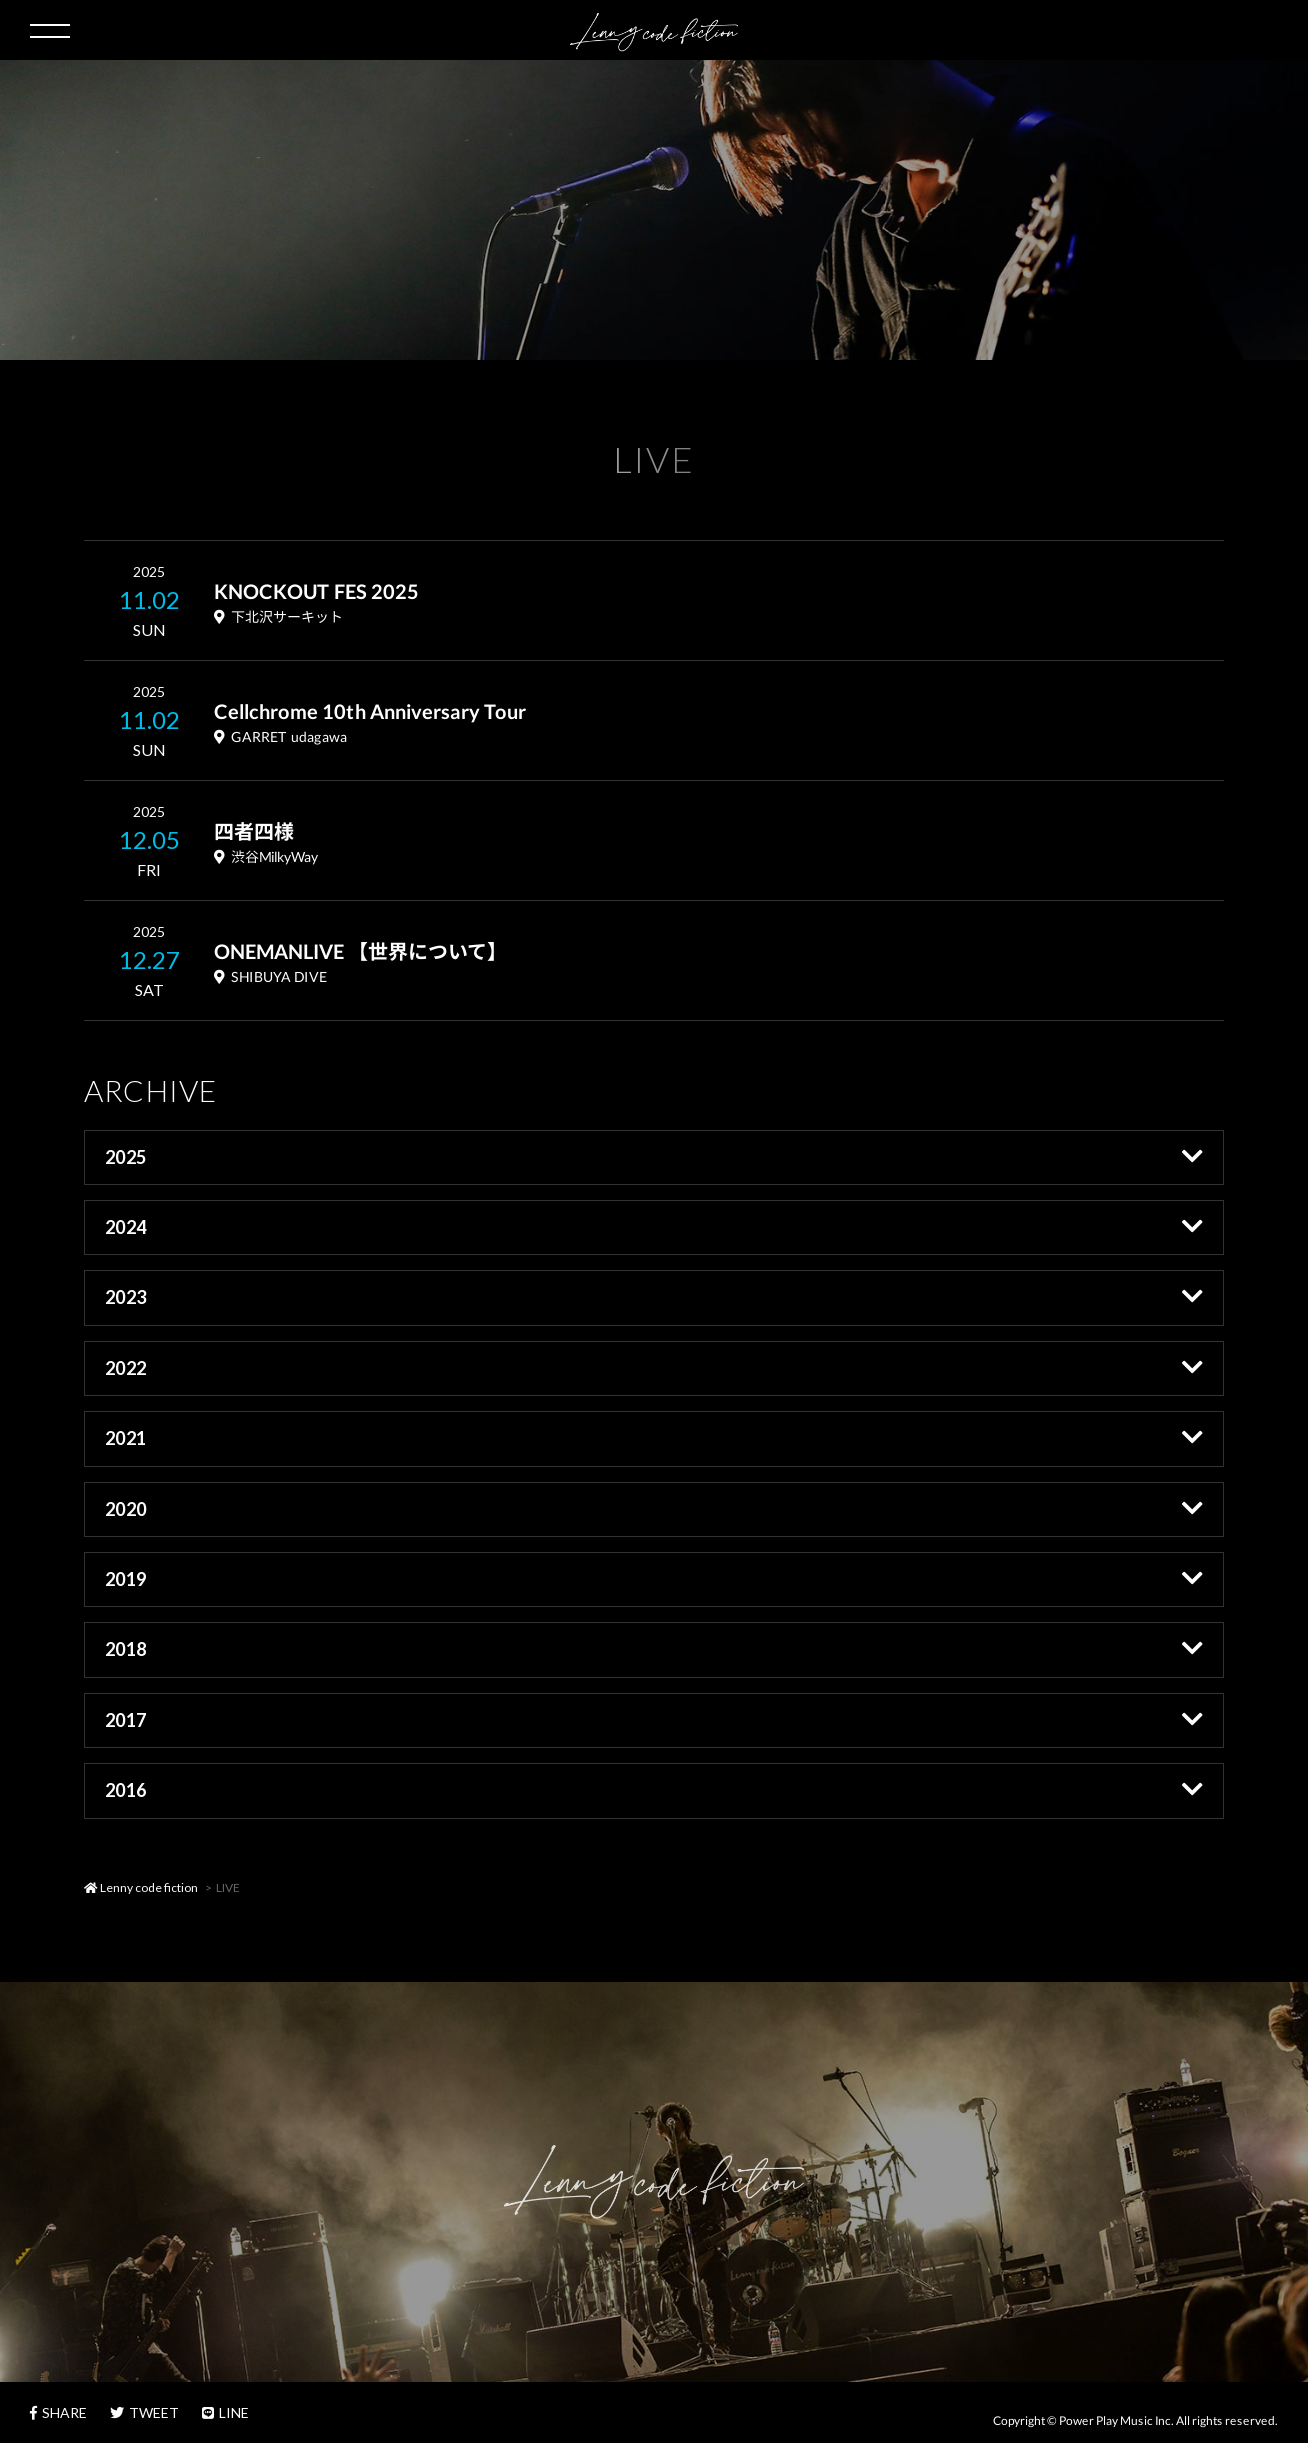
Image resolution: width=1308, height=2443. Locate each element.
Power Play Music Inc (1115, 2419)
